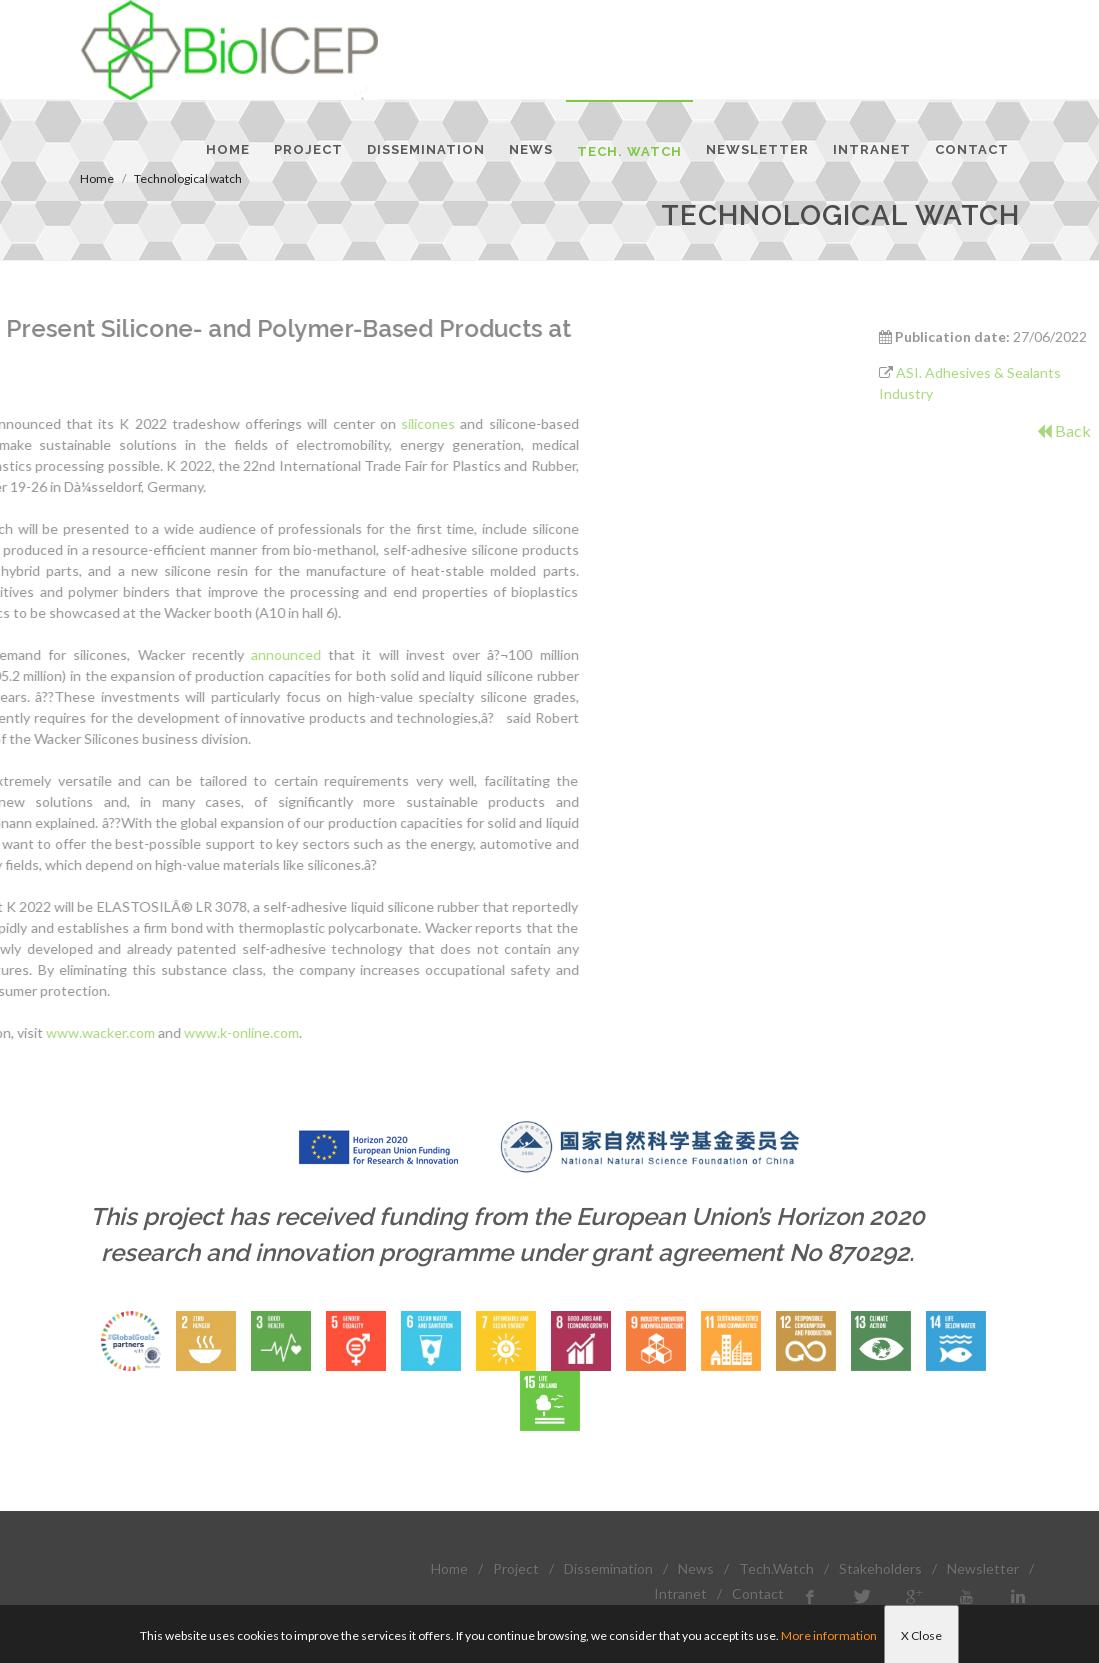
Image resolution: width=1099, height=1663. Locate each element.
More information (829, 1635)
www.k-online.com (85, 1032)
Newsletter (983, 1568)
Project (516, 1568)
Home (449, 1568)
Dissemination (608, 1568)
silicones (272, 423)
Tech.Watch (776, 1568)
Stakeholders (880, 1568)
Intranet (680, 1593)
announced (130, 654)
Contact (758, 1593)
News (696, 1568)
